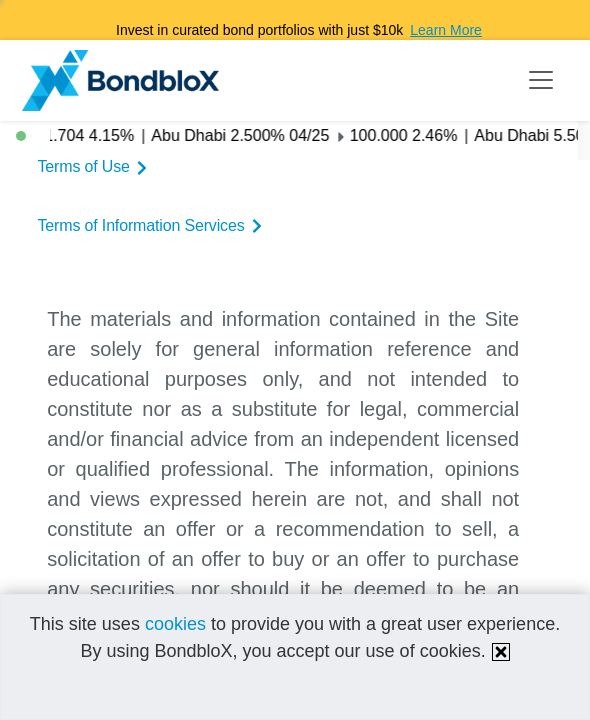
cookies (175, 624)
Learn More (446, 30)
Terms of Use (94, 166)
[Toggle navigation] (541, 80)
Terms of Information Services (151, 225)
